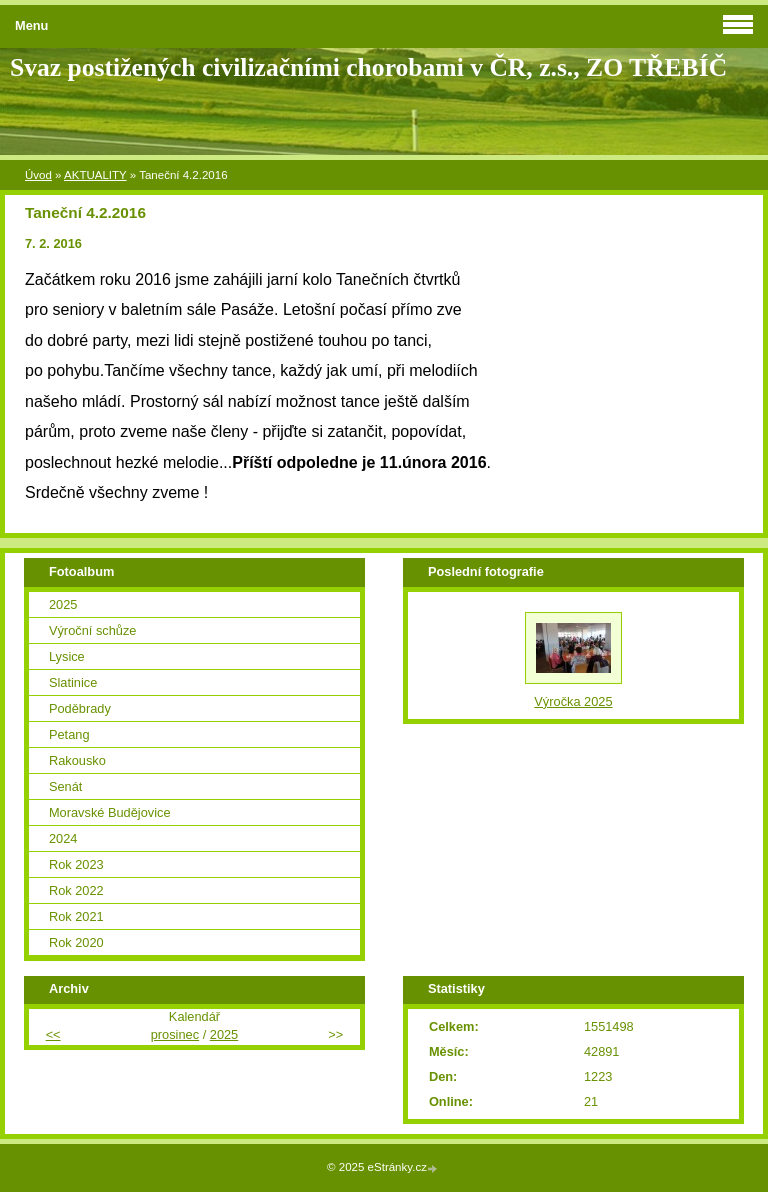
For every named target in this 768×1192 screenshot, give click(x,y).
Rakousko (77, 760)
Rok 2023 (76, 864)
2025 (63, 604)
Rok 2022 (76, 890)
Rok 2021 (76, 916)
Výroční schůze (93, 630)
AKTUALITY (95, 175)
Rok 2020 (76, 942)
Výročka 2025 (573, 701)
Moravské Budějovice (110, 812)
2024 (63, 838)
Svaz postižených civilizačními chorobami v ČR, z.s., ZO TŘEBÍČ (368, 67)
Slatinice (73, 682)
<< (53, 1034)
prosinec (175, 1034)
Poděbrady (80, 708)
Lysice (67, 656)
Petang (69, 734)
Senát (65, 786)
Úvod (38, 175)
